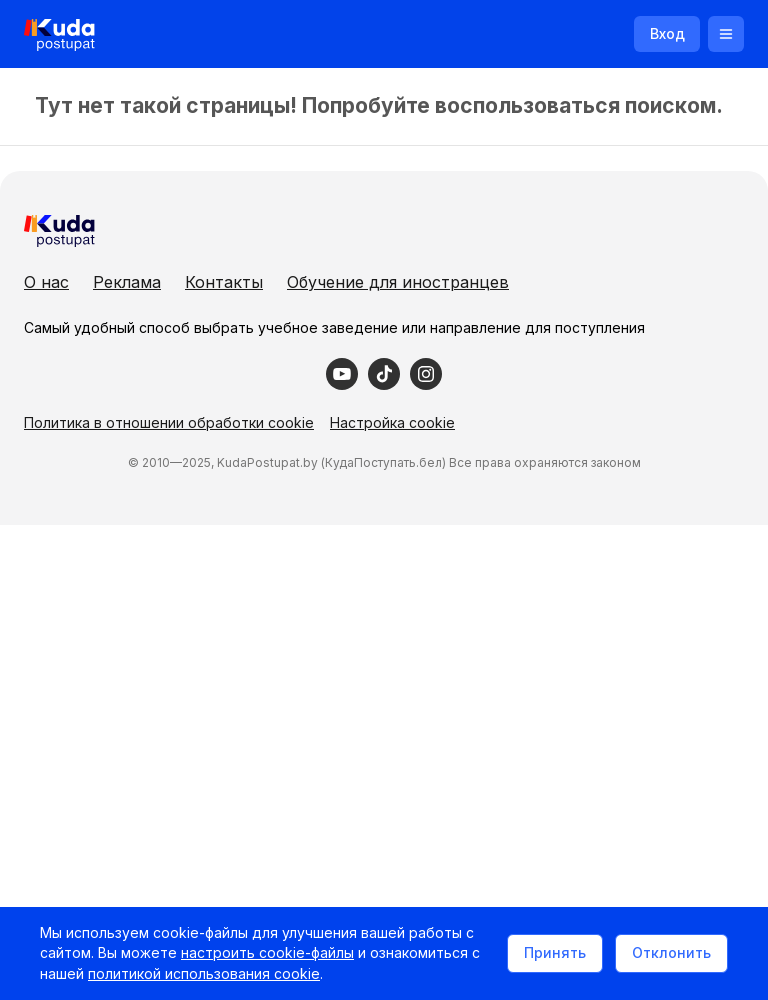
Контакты (224, 282)
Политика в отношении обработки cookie (169, 422)
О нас (46, 282)
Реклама (127, 282)
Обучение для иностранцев (398, 282)
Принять (555, 952)
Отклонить (671, 952)
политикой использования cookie (204, 973)
